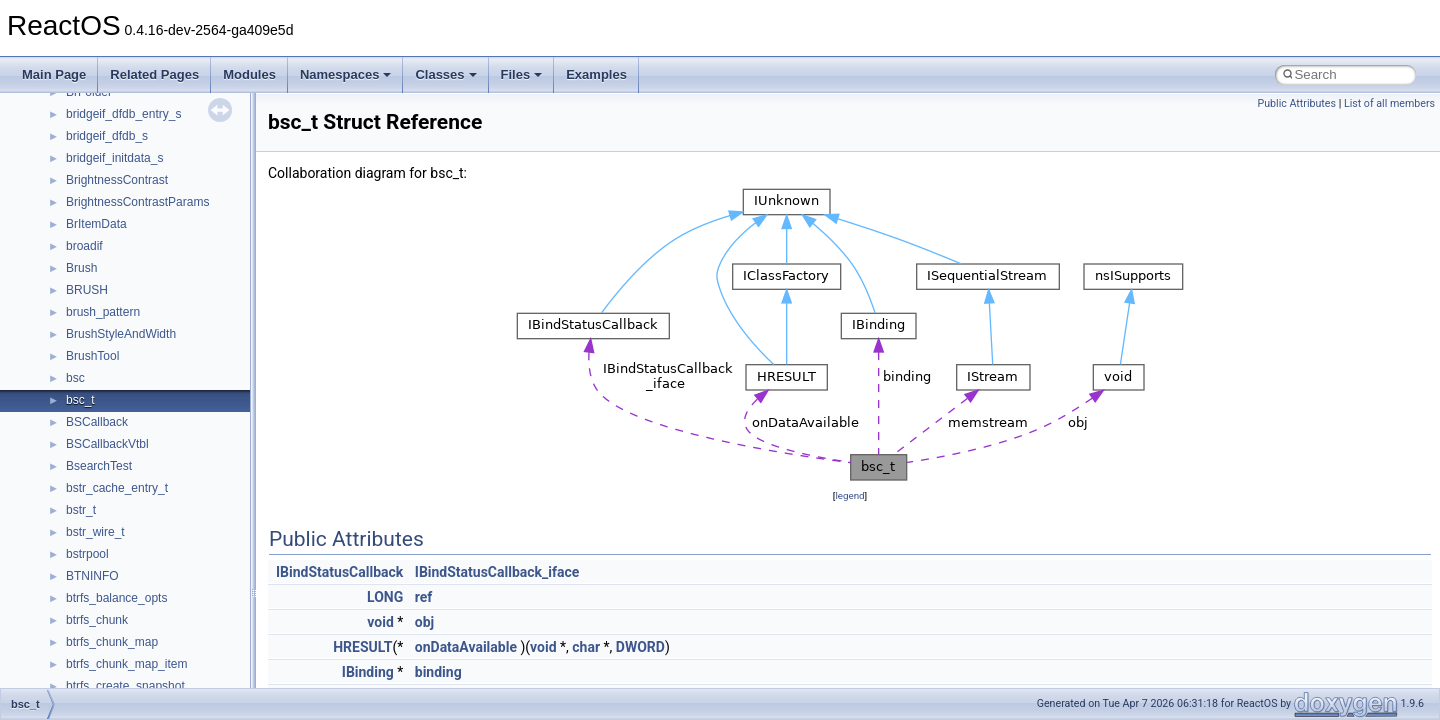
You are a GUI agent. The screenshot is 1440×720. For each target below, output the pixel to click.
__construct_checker (121, 664)
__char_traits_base (117, 554)
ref (424, 597)
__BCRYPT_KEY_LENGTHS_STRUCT (171, 246)
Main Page (54, 74)
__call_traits (98, 466)
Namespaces (346, 74)
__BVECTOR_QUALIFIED (136, 444)
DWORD (640, 647)
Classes (445, 74)
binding (438, 672)
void (380, 622)
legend (849, 495)
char (586, 647)
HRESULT (362, 647)
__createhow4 (103, 686)
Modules (249, 74)
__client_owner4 (109, 598)
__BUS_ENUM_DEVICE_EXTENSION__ (176, 422)
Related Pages (154, 74)
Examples (596, 74)
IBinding (368, 672)
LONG (385, 597)
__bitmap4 (94, 268)
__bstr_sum (97, 356)
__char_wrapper (109, 576)
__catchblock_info (114, 488)
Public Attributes (1296, 103)
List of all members (1389, 103)
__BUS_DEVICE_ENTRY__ (141, 400)
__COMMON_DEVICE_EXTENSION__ (171, 642)
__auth (84, 202)
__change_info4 (108, 532)
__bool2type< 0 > (112, 312)
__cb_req (91, 510)
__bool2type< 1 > (112, 334)
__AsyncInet (99, 158)
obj (424, 622)
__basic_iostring (109, 224)
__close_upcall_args (120, 620)
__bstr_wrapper (107, 378)
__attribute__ (101, 180)
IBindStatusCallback (339, 572)
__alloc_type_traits (116, 136)
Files (522, 74)
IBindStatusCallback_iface (497, 572)
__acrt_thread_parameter (133, 114)
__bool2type (98, 290)
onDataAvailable (466, 647)
